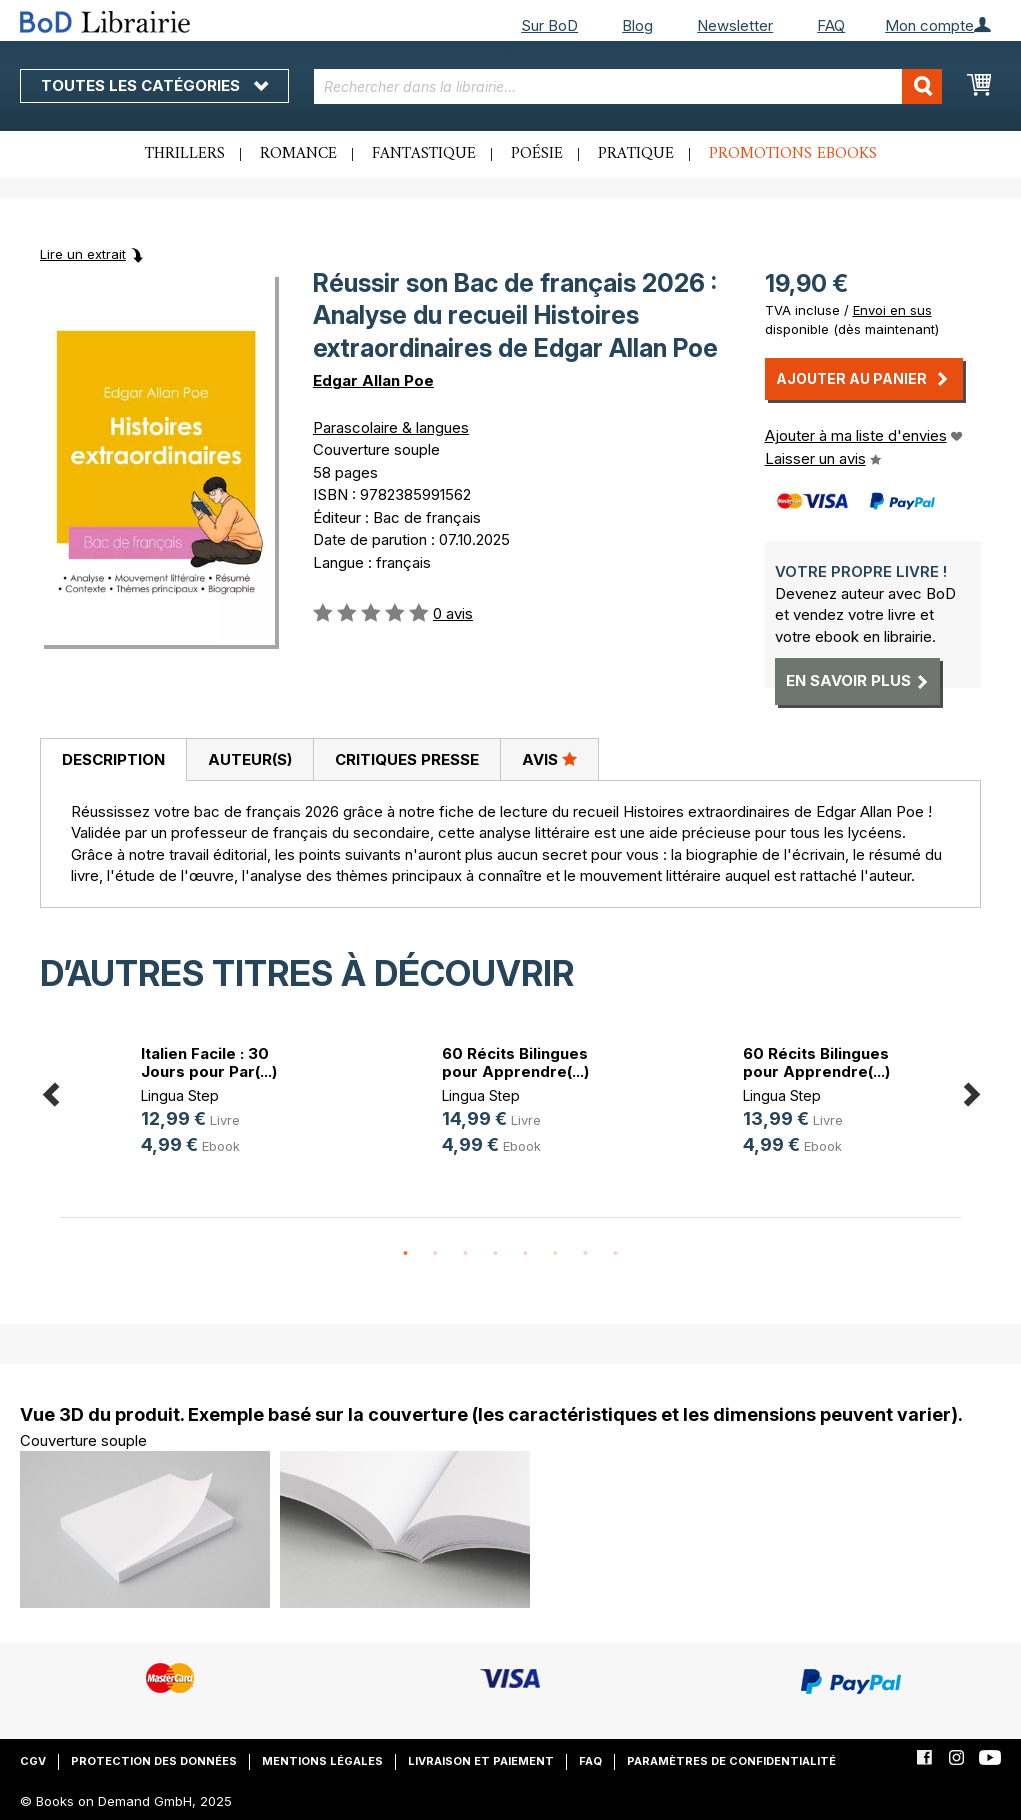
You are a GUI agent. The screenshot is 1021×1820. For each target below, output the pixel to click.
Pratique (636, 154)
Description (113, 759)
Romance (298, 154)
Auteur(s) (250, 759)
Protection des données (154, 1761)
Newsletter (735, 25)
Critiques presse (407, 759)
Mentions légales (322, 1761)
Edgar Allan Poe (373, 380)
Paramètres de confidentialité (731, 1761)
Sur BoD (549, 25)
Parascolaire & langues (391, 427)
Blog (637, 25)
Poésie (537, 154)
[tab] (113, 760)
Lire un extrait (83, 254)
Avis (549, 759)
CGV (33, 1761)
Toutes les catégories (154, 85)
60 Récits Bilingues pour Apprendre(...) (515, 1062)
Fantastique (424, 154)
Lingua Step (180, 1095)
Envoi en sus (892, 310)
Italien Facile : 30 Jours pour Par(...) (209, 1062)
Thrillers (185, 154)
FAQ (831, 25)
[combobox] (628, 86)
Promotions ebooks (793, 154)
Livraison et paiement (481, 1761)
